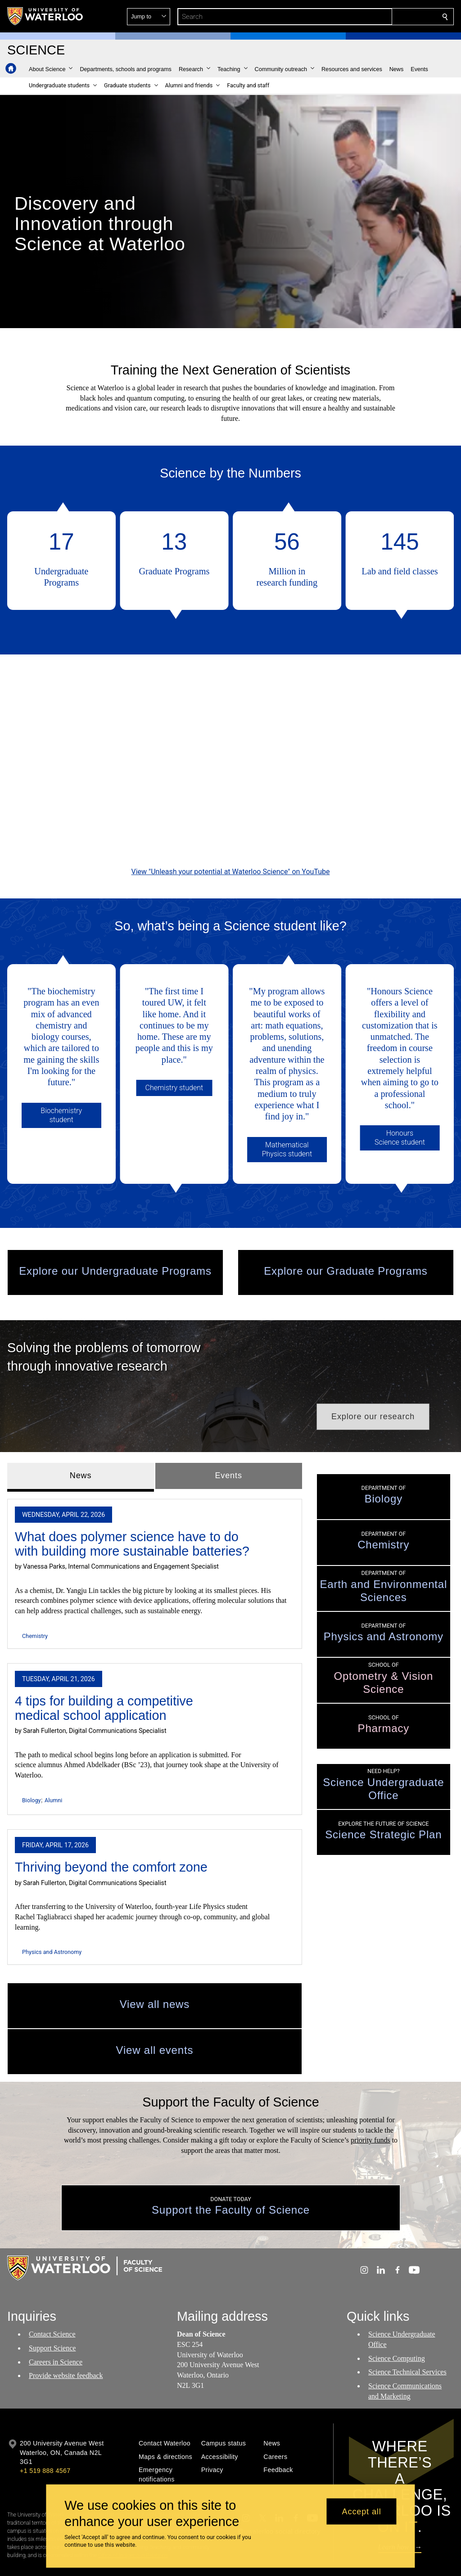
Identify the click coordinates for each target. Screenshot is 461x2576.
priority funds (370, 2094)
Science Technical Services (407, 2326)
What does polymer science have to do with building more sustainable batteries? (132, 1498)
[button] (380, 17)
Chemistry (35, 1590)
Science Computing (396, 2312)
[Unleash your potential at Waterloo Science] (230, 747)
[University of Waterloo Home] (45, 16)
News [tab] (81, 1429)
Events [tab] (228, 1429)
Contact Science (52, 2288)
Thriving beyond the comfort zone (111, 1821)
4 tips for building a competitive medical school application (104, 1662)
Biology (31, 1754)
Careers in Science (55, 2316)
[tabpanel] (154, 1682)
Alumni (53, 1754)
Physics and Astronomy (51, 1906)
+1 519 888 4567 (45, 2425)
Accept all (361, 2511)
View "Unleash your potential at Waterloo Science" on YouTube (230, 848)
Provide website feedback (66, 2330)
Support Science (52, 2302)
